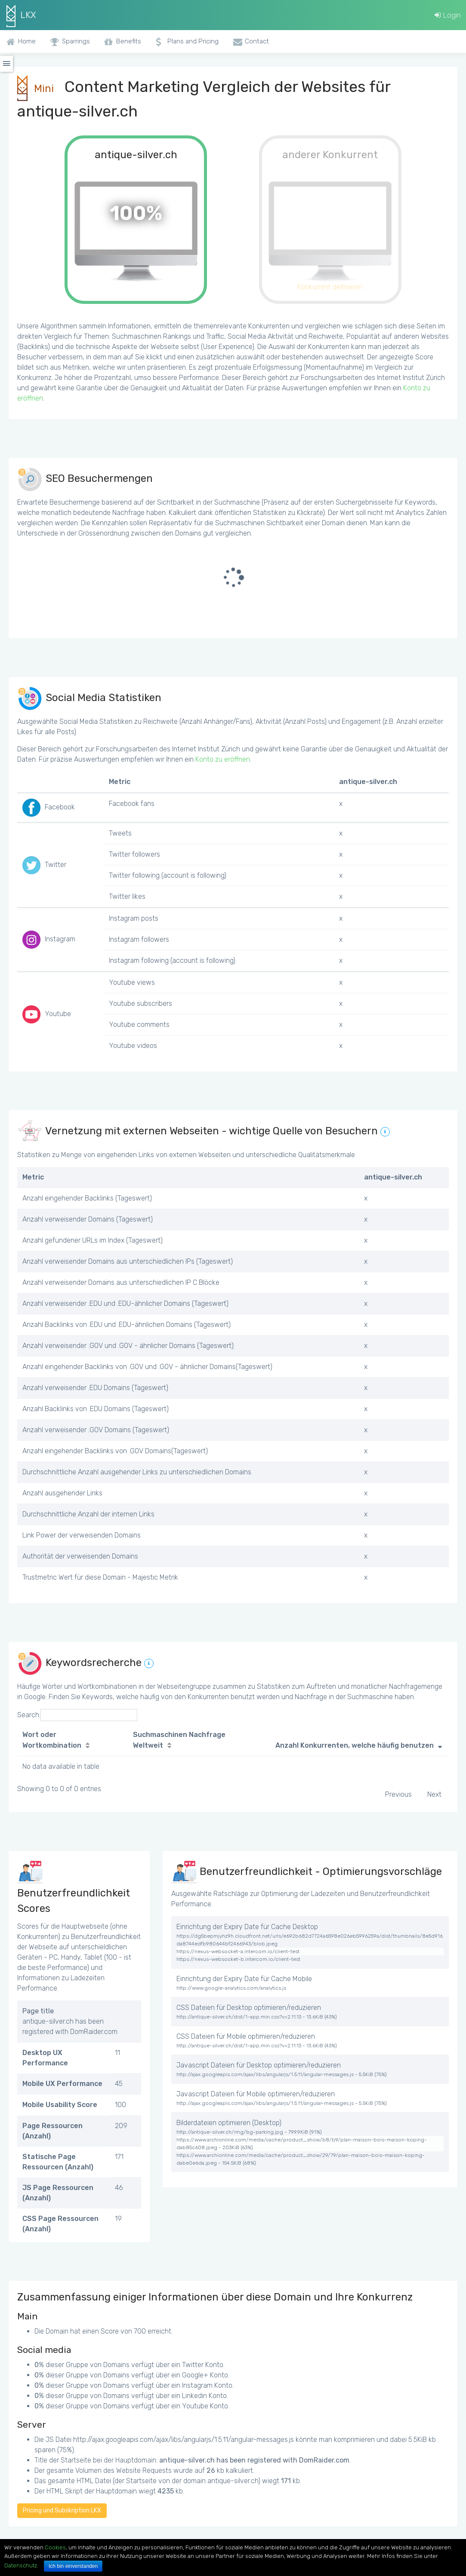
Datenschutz (20, 2565)
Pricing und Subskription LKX (62, 2510)
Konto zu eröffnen (222, 759)
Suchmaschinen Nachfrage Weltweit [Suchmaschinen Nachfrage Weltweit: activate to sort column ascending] (179, 1740)
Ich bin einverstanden (73, 2566)
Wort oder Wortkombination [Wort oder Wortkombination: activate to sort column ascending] (51, 1740)
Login (448, 15)
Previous (398, 1794)
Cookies (55, 2547)
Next (434, 1794)
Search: (77, 1715)
